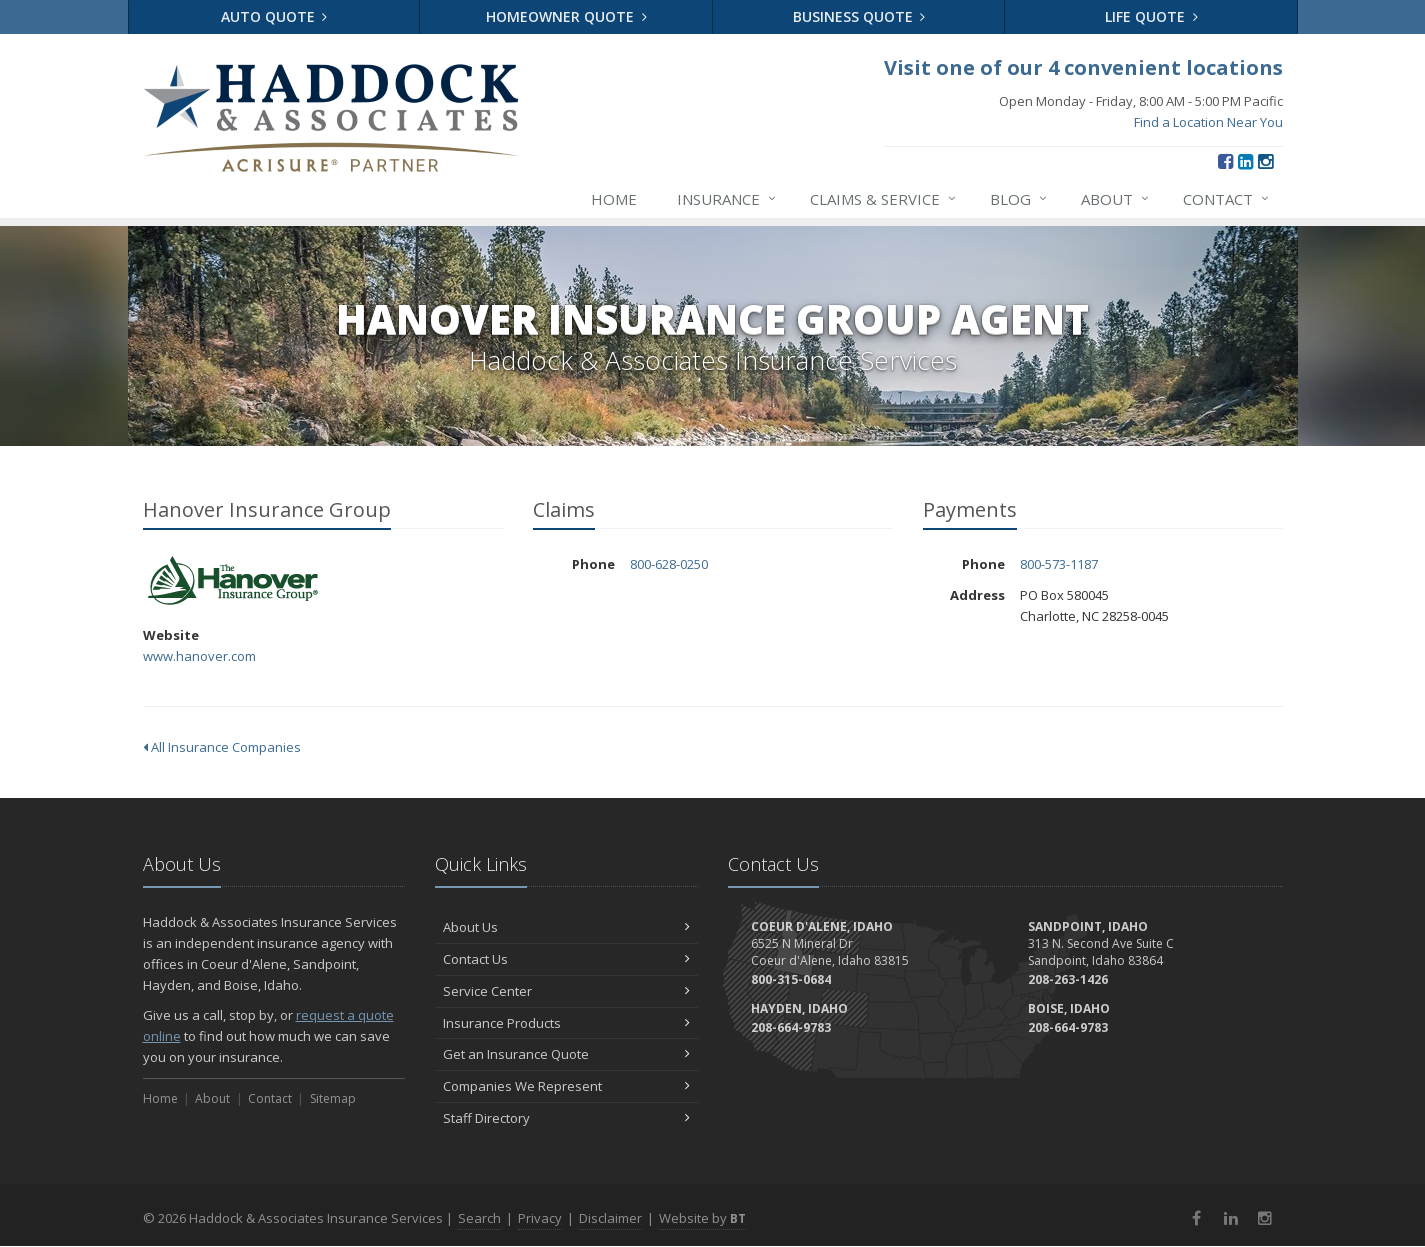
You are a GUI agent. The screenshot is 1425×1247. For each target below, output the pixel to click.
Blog (1019, 199)
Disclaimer (610, 1218)
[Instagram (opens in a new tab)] (1265, 161)
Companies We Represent (566, 1086)
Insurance (727, 199)
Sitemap (333, 1098)
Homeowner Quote (566, 16)
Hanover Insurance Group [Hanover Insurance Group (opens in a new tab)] (232, 581)
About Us (566, 927)
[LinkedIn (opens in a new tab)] (1245, 161)
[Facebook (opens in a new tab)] (1225, 161)
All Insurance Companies (222, 747)
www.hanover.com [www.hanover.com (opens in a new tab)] (199, 656)
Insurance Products (566, 1023)
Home (614, 199)
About (1116, 199)
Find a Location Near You (1208, 122)
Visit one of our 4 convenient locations (1083, 67)
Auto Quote (274, 16)
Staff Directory (566, 1118)
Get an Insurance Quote (566, 1054)
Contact (1227, 199)
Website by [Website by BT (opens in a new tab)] (702, 1218)
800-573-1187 (1059, 564)
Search (479, 1218)
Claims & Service (884, 199)
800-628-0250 (669, 564)
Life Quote (1151, 16)
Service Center (566, 991)
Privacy (540, 1218)
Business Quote (859, 16)
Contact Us (566, 959)
